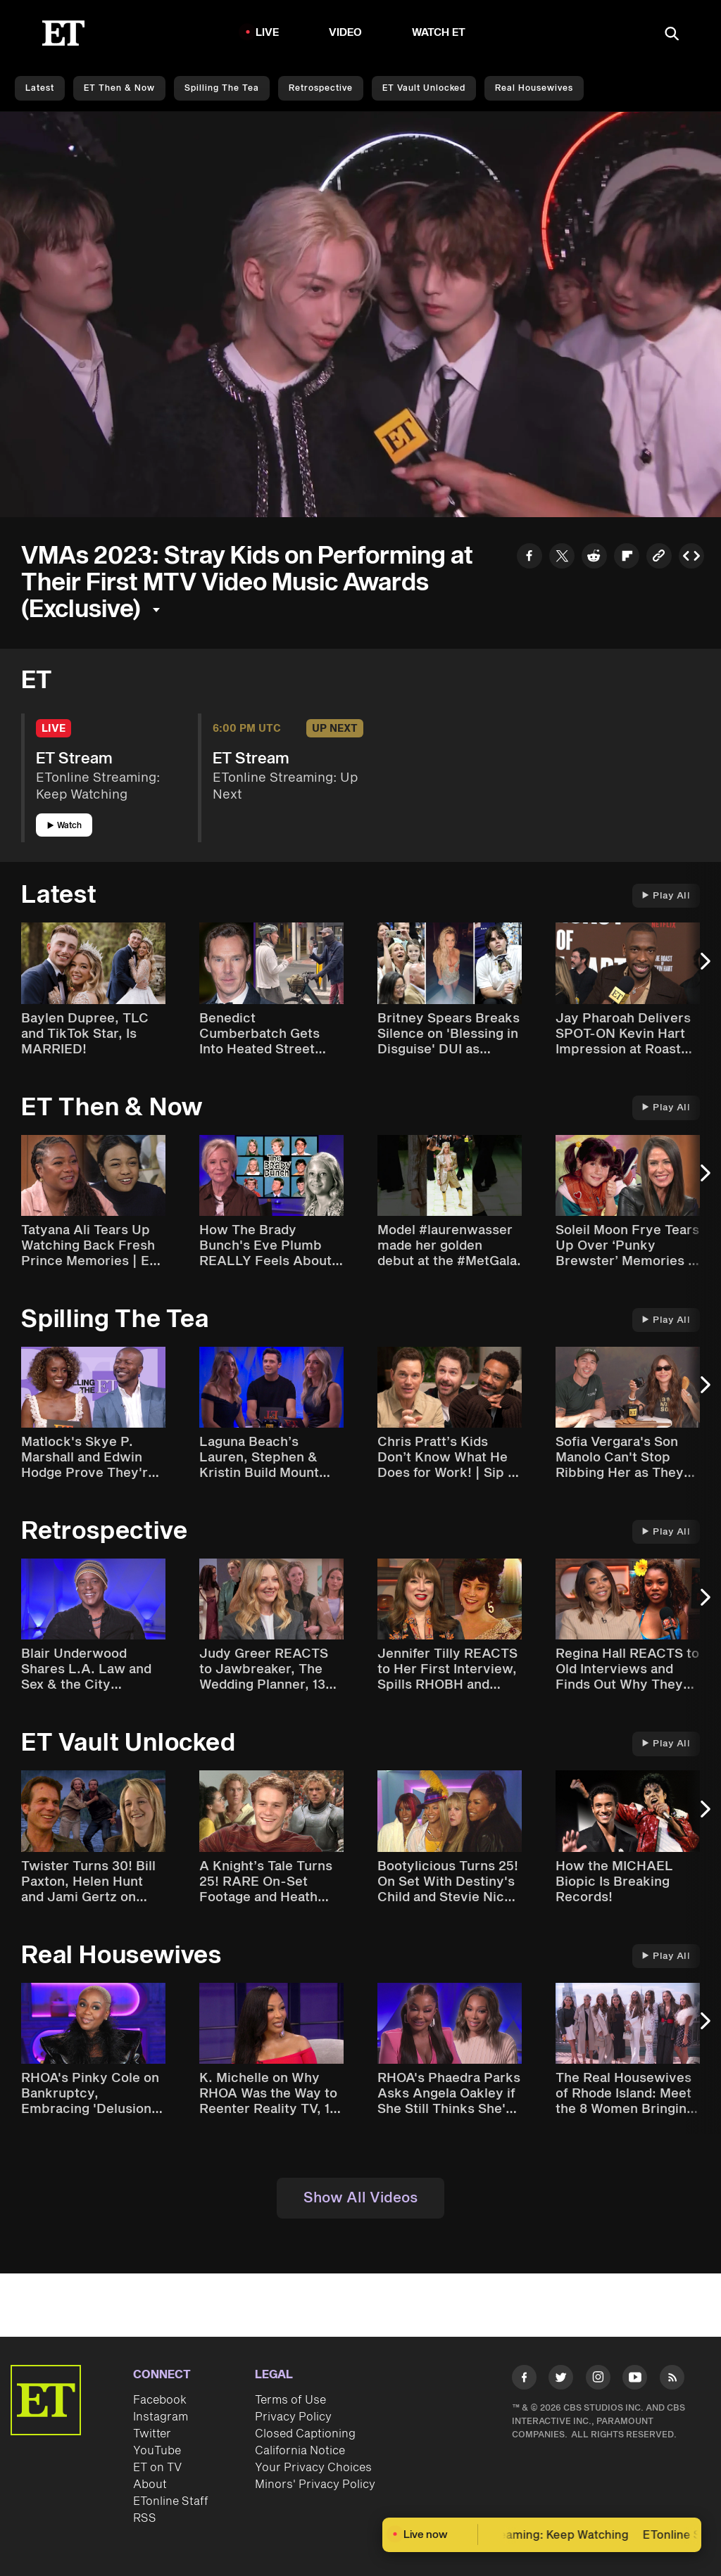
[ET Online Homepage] (63, 33)
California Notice (300, 2450)
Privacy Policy (293, 2417)
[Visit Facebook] (524, 2379)
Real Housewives (534, 88)
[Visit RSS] (672, 2379)
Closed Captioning (305, 2433)
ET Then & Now (119, 88)
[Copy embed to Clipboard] (691, 558)
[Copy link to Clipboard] (659, 558)
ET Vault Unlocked (423, 88)
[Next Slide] (703, 968)
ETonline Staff (170, 2501)
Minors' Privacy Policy (315, 2484)
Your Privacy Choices (313, 2467)
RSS (144, 2518)
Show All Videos (360, 2198)
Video (346, 33)
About (150, 2484)
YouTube (157, 2450)
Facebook (160, 2400)
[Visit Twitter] (560, 2379)
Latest (39, 88)
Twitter (152, 2433)
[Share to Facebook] (529, 558)
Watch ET (439, 33)
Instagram (160, 2417)
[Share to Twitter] (562, 558)
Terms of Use (290, 2400)
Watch (64, 825)
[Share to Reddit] (594, 558)
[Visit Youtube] (634, 2379)
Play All (666, 896)
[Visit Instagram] (598, 2379)
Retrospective (321, 88)
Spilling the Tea (221, 88)
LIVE (268, 33)
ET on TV (157, 2467)
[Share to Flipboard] (627, 558)
